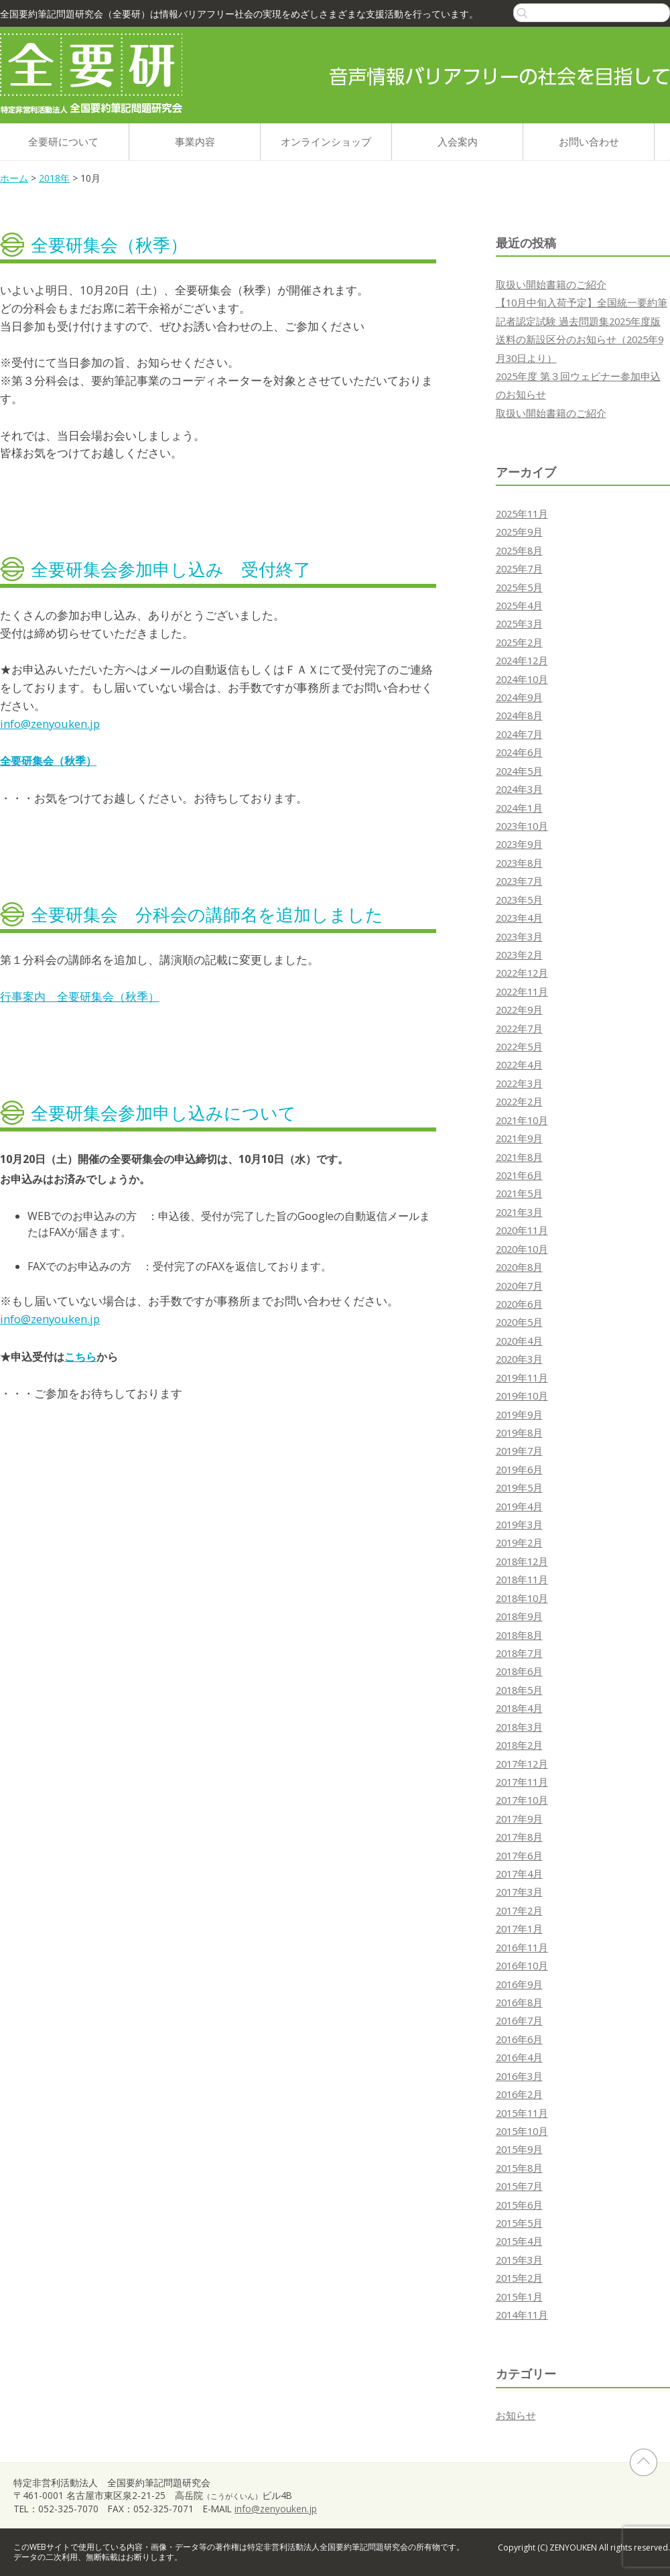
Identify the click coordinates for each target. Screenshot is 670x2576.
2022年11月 (522, 991)
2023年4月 (519, 917)
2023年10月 (522, 826)
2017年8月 (519, 1836)
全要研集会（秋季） (109, 245)
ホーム (14, 178)
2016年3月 (519, 2076)
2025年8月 (519, 550)
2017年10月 (522, 1799)
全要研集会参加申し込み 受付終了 (171, 569)
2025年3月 (519, 623)
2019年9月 (519, 1414)
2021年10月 (522, 1120)
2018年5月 (519, 1690)
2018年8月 (519, 1635)
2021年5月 (519, 1193)
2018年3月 (519, 1726)
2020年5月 (519, 1322)
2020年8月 (519, 1267)
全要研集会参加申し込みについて (163, 1113)
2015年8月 (519, 2167)
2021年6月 (519, 1175)
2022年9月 (519, 1009)
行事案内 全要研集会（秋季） (79, 996)
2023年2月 (519, 954)
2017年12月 (522, 1763)
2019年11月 (522, 1377)
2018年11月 (522, 1579)
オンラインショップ (326, 141)
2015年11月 (522, 2113)
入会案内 (458, 141)
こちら (80, 1356)
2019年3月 (519, 1524)
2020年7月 (519, 1285)
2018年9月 (519, 1616)
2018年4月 (519, 1708)
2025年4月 (519, 605)
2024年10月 (522, 679)
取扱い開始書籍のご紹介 (551, 284)
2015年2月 (519, 2277)
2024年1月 (519, 807)
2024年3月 (519, 789)
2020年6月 (519, 1303)
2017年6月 (519, 1855)
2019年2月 (519, 1542)
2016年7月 (519, 2020)
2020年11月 (522, 1230)
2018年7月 (519, 1653)
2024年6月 (519, 752)
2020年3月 (519, 1358)
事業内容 (195, 141)
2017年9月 (519, 1818)
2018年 (54, 178)
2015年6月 (519, 2204)
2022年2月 (519, 1101)
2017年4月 (519, 1873)
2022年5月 (519, 1046)
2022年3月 (519, 1083)
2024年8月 (519, 715)
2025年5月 (519, 587)
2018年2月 (519, 1745)
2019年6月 (519, 1469)
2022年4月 (519, 1064)
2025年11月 (522, 513)
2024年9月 (519, 697)
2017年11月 (522, 1781)
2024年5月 (519, 771)
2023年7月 (519, 880)
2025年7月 (519, 568)
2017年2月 (519, 1910)
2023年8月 (519, 862)
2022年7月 (519, 1028)
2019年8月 (519, 1432)
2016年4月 (519, 2057)
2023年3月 (519, 936)
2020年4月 (519, 1340)
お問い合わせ (589, 141)
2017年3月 (519, 1891)
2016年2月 (519, 2094)
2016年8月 (519, 2002)
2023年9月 (519, 844)
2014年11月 (522, 2314)
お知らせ (516, 2415)
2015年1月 (519, 2296)
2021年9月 (519, 1138)
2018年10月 (522, 1598)
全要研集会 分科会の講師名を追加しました (207, 914)
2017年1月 (519, 1928)
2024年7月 (519, 734)
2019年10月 (522, 1395)
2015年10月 (522, 2131)
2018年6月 (519, 1671)
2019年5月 (519, 1487)
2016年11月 (522, 1947)
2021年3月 (519, 1212)
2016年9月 (519, 1984)
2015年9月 (519, 2149)
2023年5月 (519, 899)
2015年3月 (519, 2259)
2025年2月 (519, 642)
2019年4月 (519, 1506)
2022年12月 (522, 972)
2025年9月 (519, 531)
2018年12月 (522, 1561)
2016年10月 (522, 1965)
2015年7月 (519, 2186)
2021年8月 (519, 1157)
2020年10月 (522, 1248)
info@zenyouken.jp (50, 723)
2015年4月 (519, 2241)
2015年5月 (519, 2222)
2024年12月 (522, 660)
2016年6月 (519, 2039)
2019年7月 (519, 1450)
